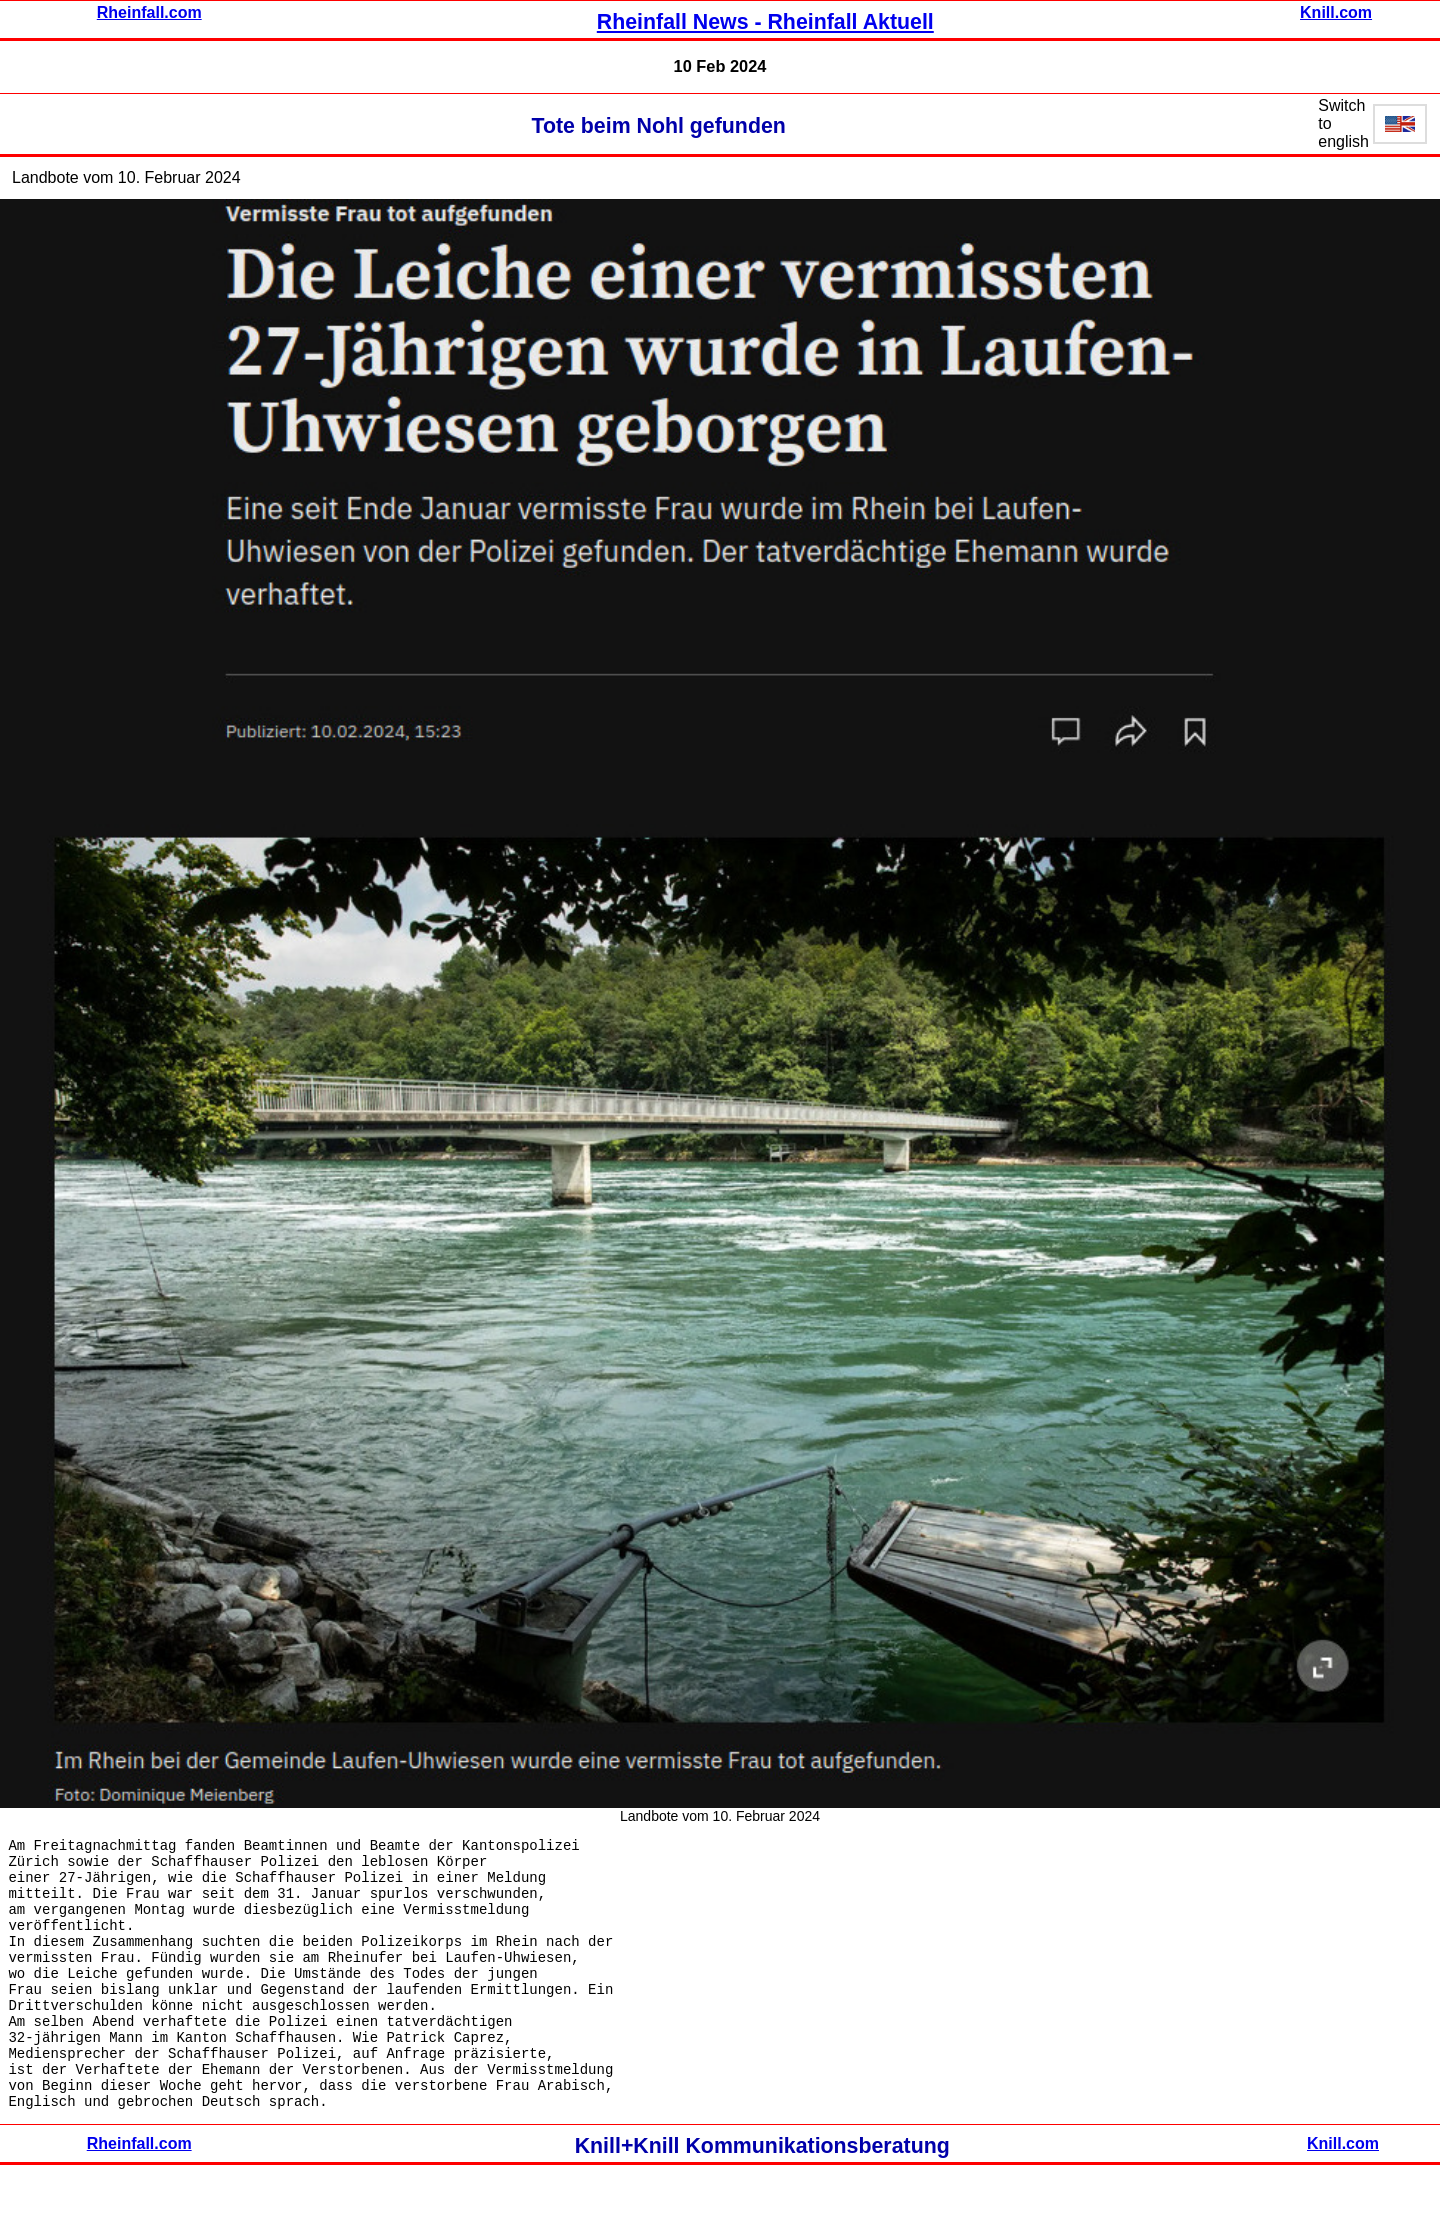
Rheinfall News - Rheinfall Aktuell (765, 22)
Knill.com (1336, 12)
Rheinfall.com (149, 12)
